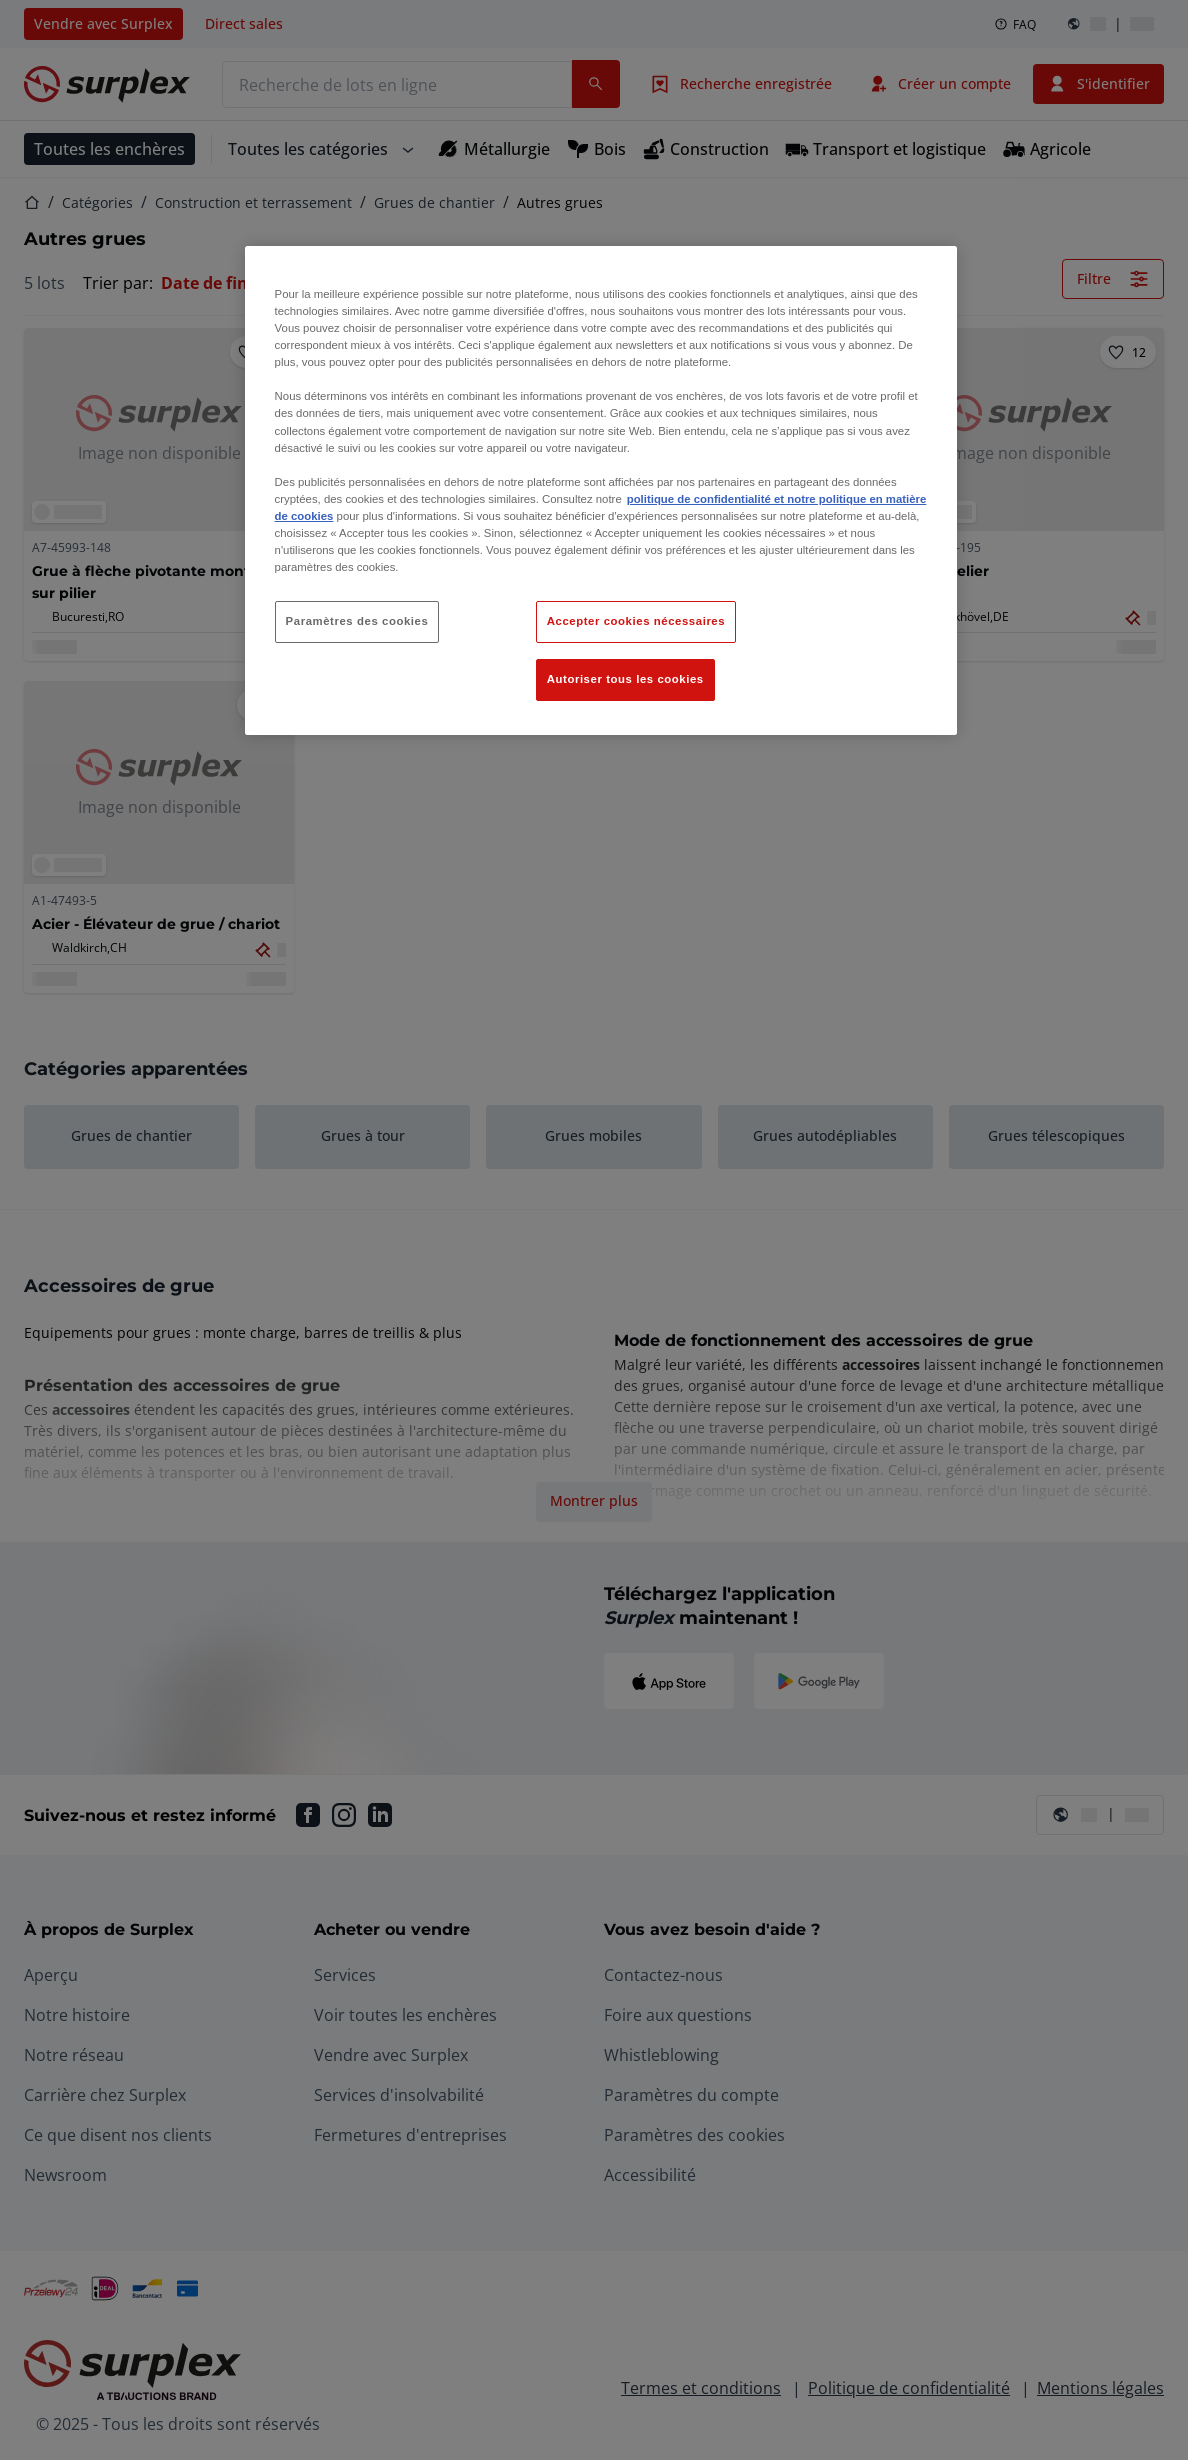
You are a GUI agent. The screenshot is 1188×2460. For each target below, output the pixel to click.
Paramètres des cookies (357, 621)
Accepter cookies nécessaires (636, 621)
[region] (601, 490)
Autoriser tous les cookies (625, 679)
